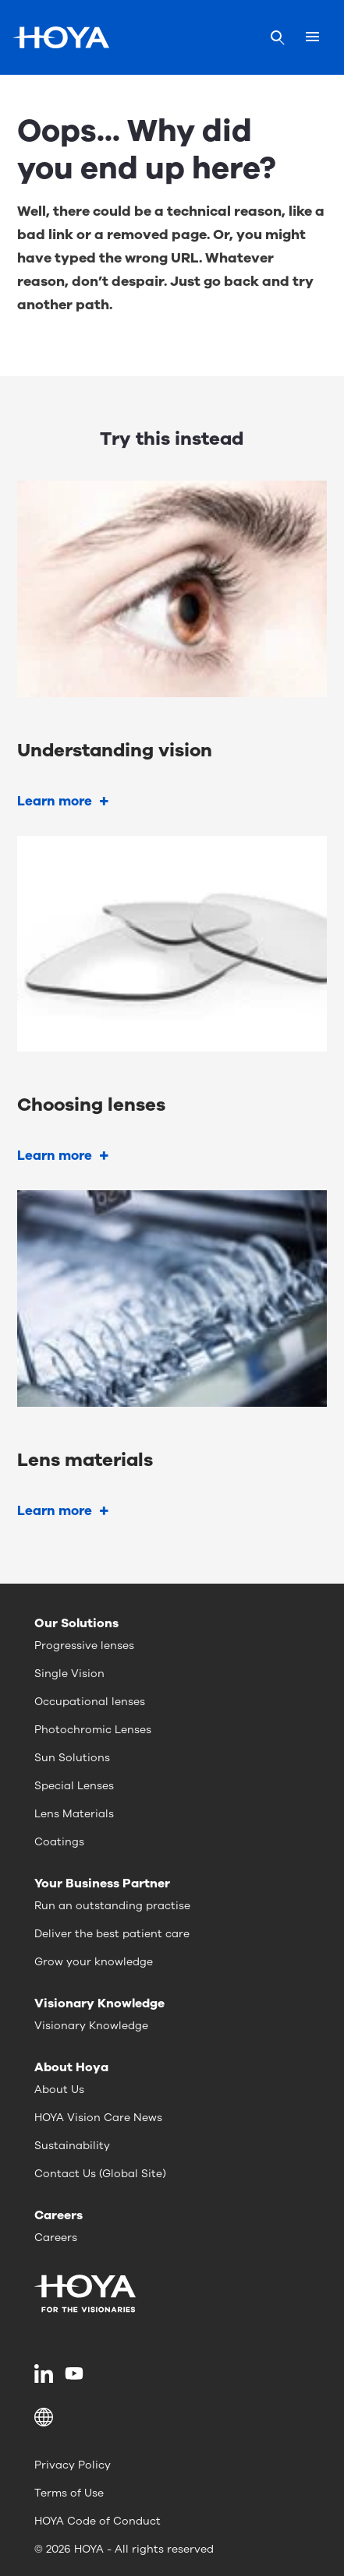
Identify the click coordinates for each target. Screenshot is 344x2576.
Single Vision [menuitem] (69, 1673)
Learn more (54, 801)
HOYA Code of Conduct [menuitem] (97, 2521)
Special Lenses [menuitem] (74, 1785)
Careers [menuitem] (55, 2237)
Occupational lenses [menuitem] (89, 1701)
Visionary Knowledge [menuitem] (91, 2025)
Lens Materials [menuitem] (74, 1813)
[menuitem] (46, 2373)
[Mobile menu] (312, 37)
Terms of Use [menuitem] (69, 2493)
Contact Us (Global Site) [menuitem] (100, 2173)
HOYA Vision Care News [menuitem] (98, 2117)
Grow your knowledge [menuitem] (93, 1961)
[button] (172, 2417)
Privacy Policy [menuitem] (72, 2465)
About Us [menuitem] (59, 2089)
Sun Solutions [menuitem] (72, 1757)
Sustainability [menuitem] (72, 2145)
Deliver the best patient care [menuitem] (112, 1933)
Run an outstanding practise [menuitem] (112, 1905)
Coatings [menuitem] (59, 1841)
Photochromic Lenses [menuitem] (92, 1729)
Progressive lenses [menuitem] (84, 1645)
